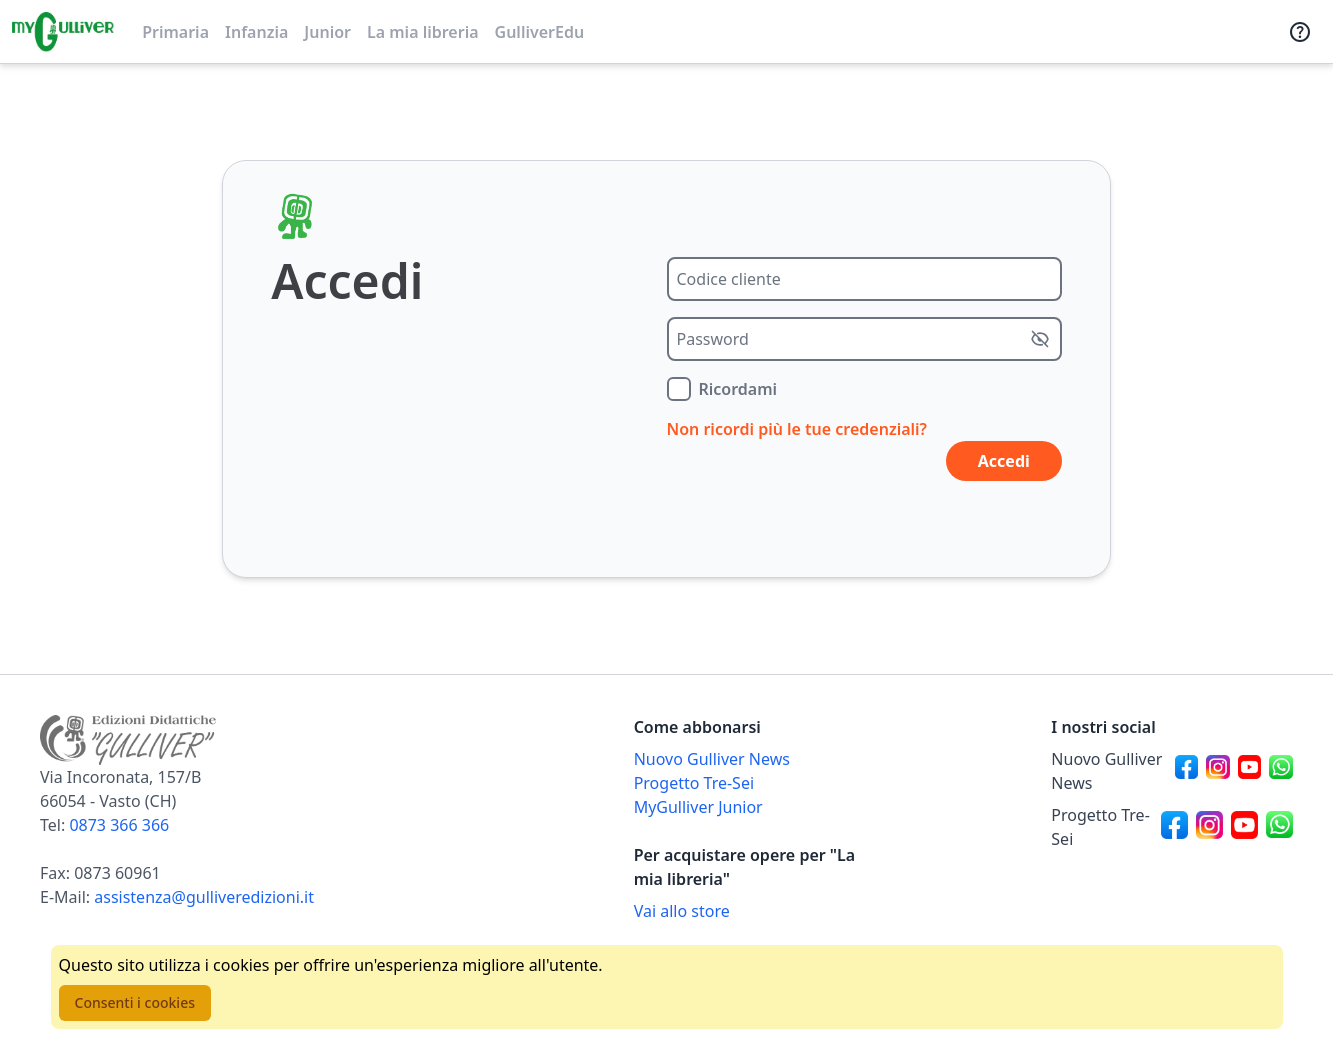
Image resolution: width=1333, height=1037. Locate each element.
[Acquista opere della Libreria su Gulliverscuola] (755, 911)
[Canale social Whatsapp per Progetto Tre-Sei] (1279, 827)
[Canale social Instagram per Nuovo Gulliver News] (1218, 771)
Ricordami (738, 389)
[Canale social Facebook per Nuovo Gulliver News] (1187, 771)
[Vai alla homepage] (63, 32)
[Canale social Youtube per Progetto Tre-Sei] (1244, 827)
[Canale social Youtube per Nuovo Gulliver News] (1250, 771)
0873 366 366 (119, 825)
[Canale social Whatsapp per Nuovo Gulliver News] (1281, 771)
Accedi (1004, 461)
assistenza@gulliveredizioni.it (204, 897)
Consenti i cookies (135, 1002)
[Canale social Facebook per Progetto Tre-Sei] (1174, 827)
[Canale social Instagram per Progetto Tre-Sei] (1209, 827)
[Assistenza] (1300, 32)
